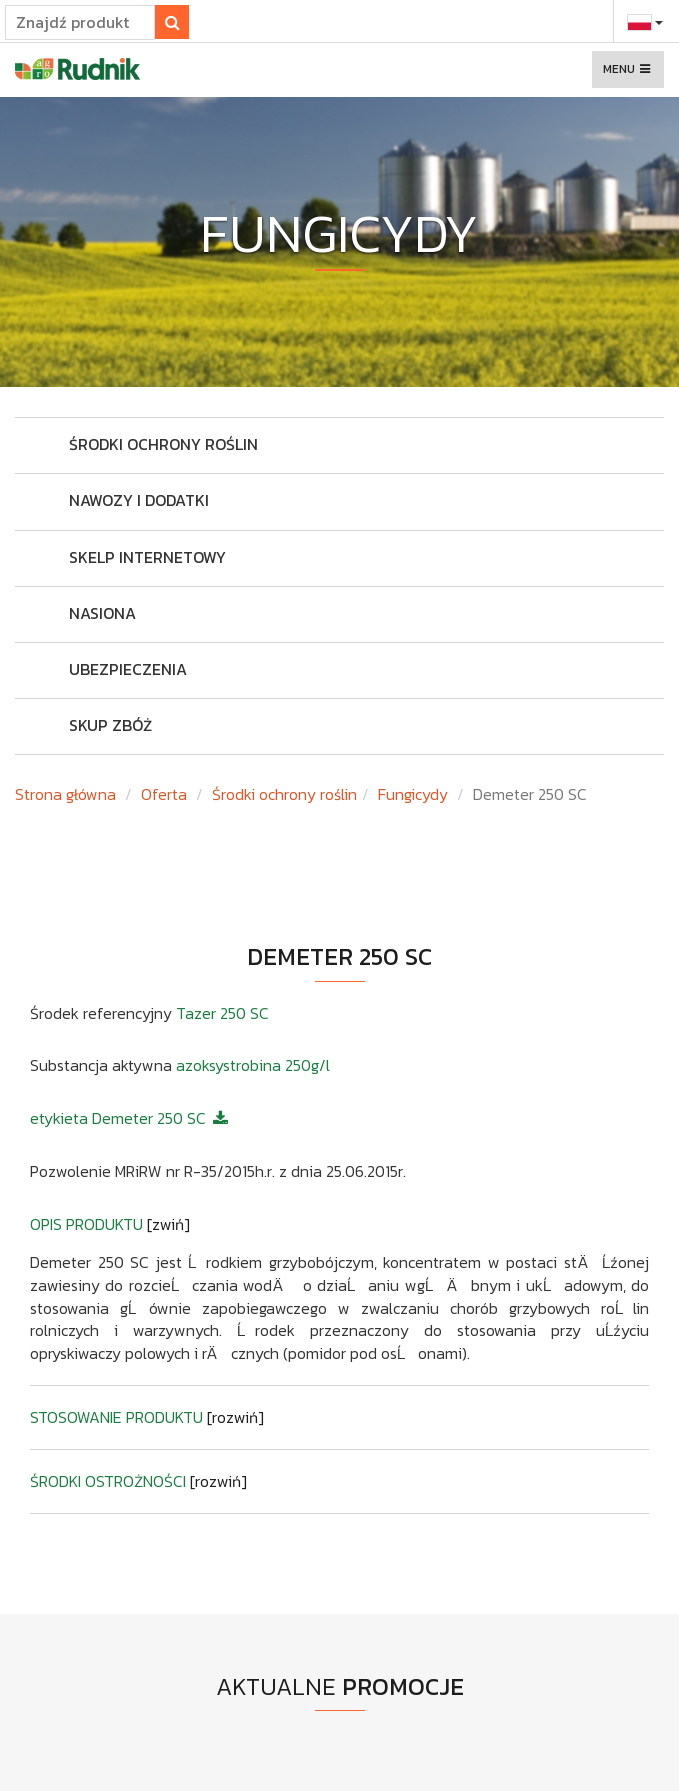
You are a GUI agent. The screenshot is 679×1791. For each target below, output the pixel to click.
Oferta (164, 794)
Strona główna (65, 794)
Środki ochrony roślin (284, 794)
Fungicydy (413, 794)
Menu (633, 73)
